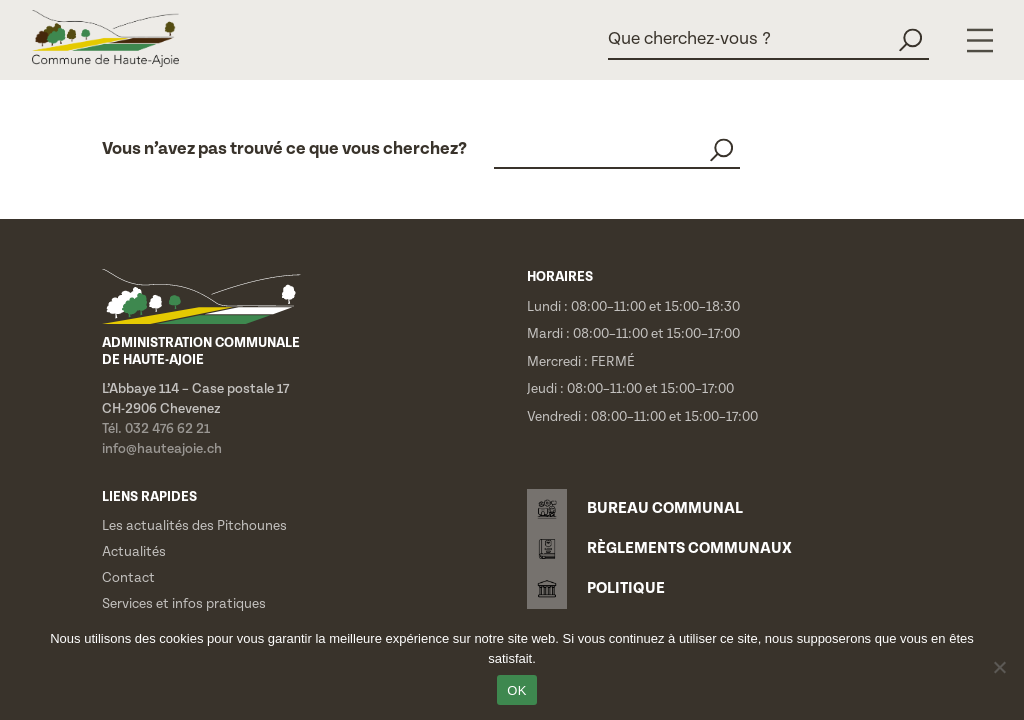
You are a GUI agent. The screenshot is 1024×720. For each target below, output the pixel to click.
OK (516, 690)
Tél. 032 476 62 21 (156, 429)
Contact (128, 578)
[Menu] (980, 40)
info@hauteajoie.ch (162, 449)
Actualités (134, 552)
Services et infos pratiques (184, 604)
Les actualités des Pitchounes (194, 526)
